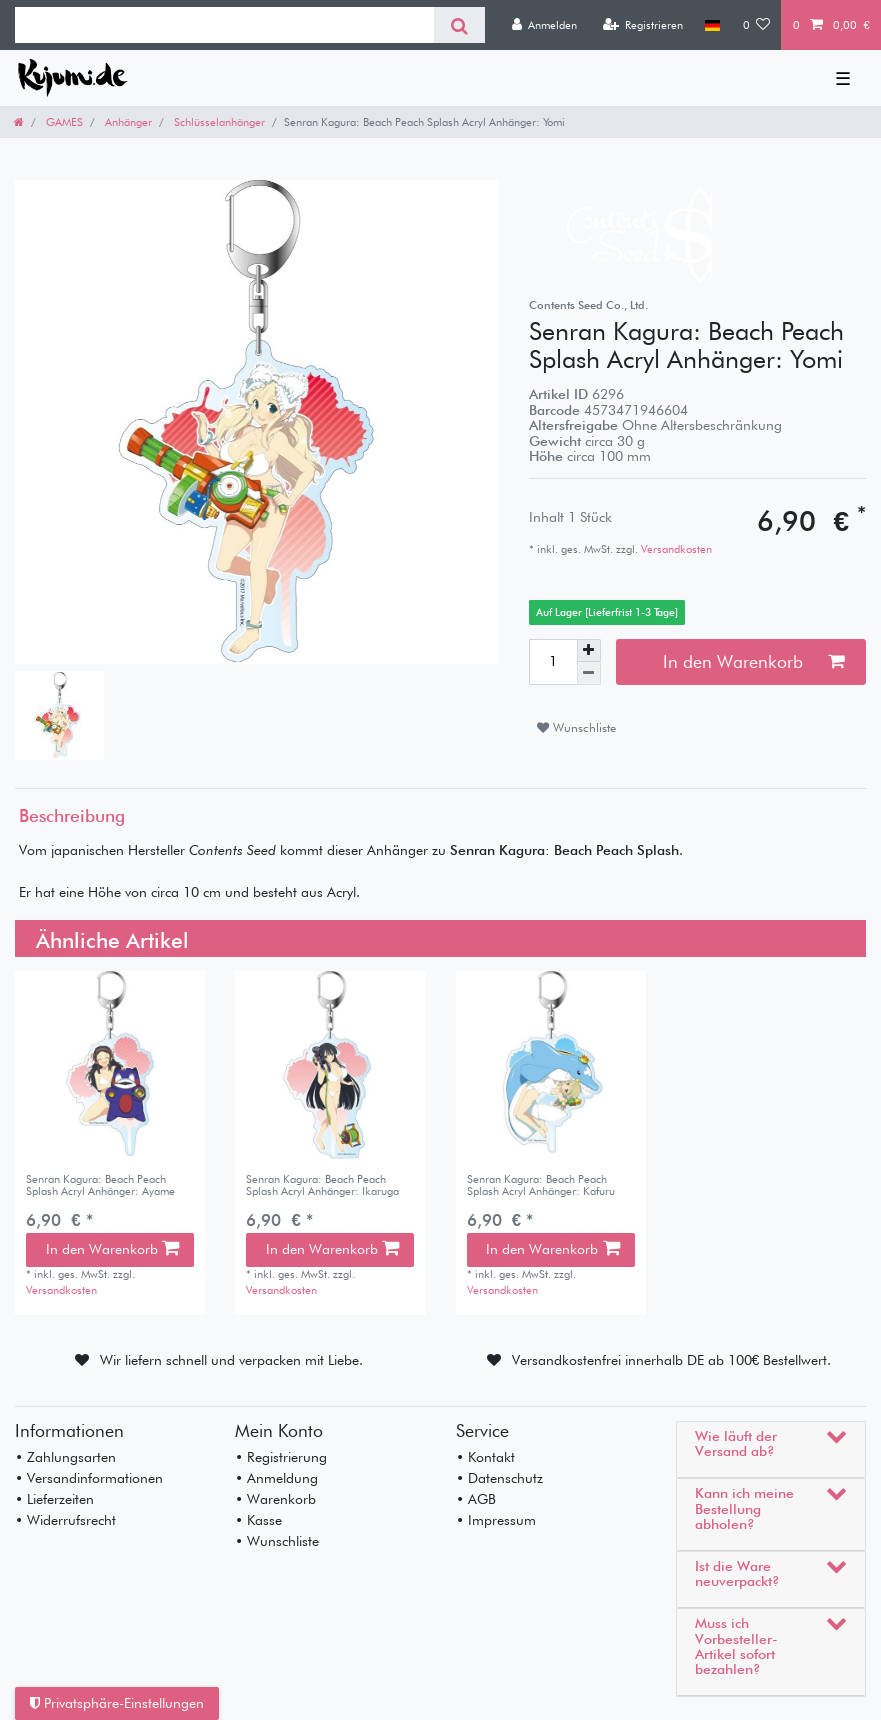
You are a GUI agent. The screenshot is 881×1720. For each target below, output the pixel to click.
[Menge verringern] (589, 673)
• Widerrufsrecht (65, 1520)
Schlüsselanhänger (218, 122)
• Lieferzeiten (54, 1499)
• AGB (476, 1499)
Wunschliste (576, 727)
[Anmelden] (544, 25)
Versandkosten (675, 549)
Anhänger (127, 122)
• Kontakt (485, 1457)
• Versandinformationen (89, 1478)
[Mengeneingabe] (553, 662)
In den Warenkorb (753, 661)
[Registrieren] (642, 25)
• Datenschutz (499, 1478)
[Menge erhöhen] (589, 651)
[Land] (712, 25)
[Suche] (459, 25)
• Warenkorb (275, 1499)
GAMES (63, 122)
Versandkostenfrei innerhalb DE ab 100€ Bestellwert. (672, 1360)
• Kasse (258, 1520)
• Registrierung (281, 1457)
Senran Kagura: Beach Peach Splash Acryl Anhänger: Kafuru (541, 1185)
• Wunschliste (277, 1541)
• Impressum (496, 1520)
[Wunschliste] (757, 25)
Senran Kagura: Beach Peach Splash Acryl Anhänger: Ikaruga (322, 1185)
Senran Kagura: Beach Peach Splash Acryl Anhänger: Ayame (100, 1185)
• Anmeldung (276, 1478)
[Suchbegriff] (224, 25)
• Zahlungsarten (65, 1457)
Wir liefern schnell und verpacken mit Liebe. (231, 1360)
